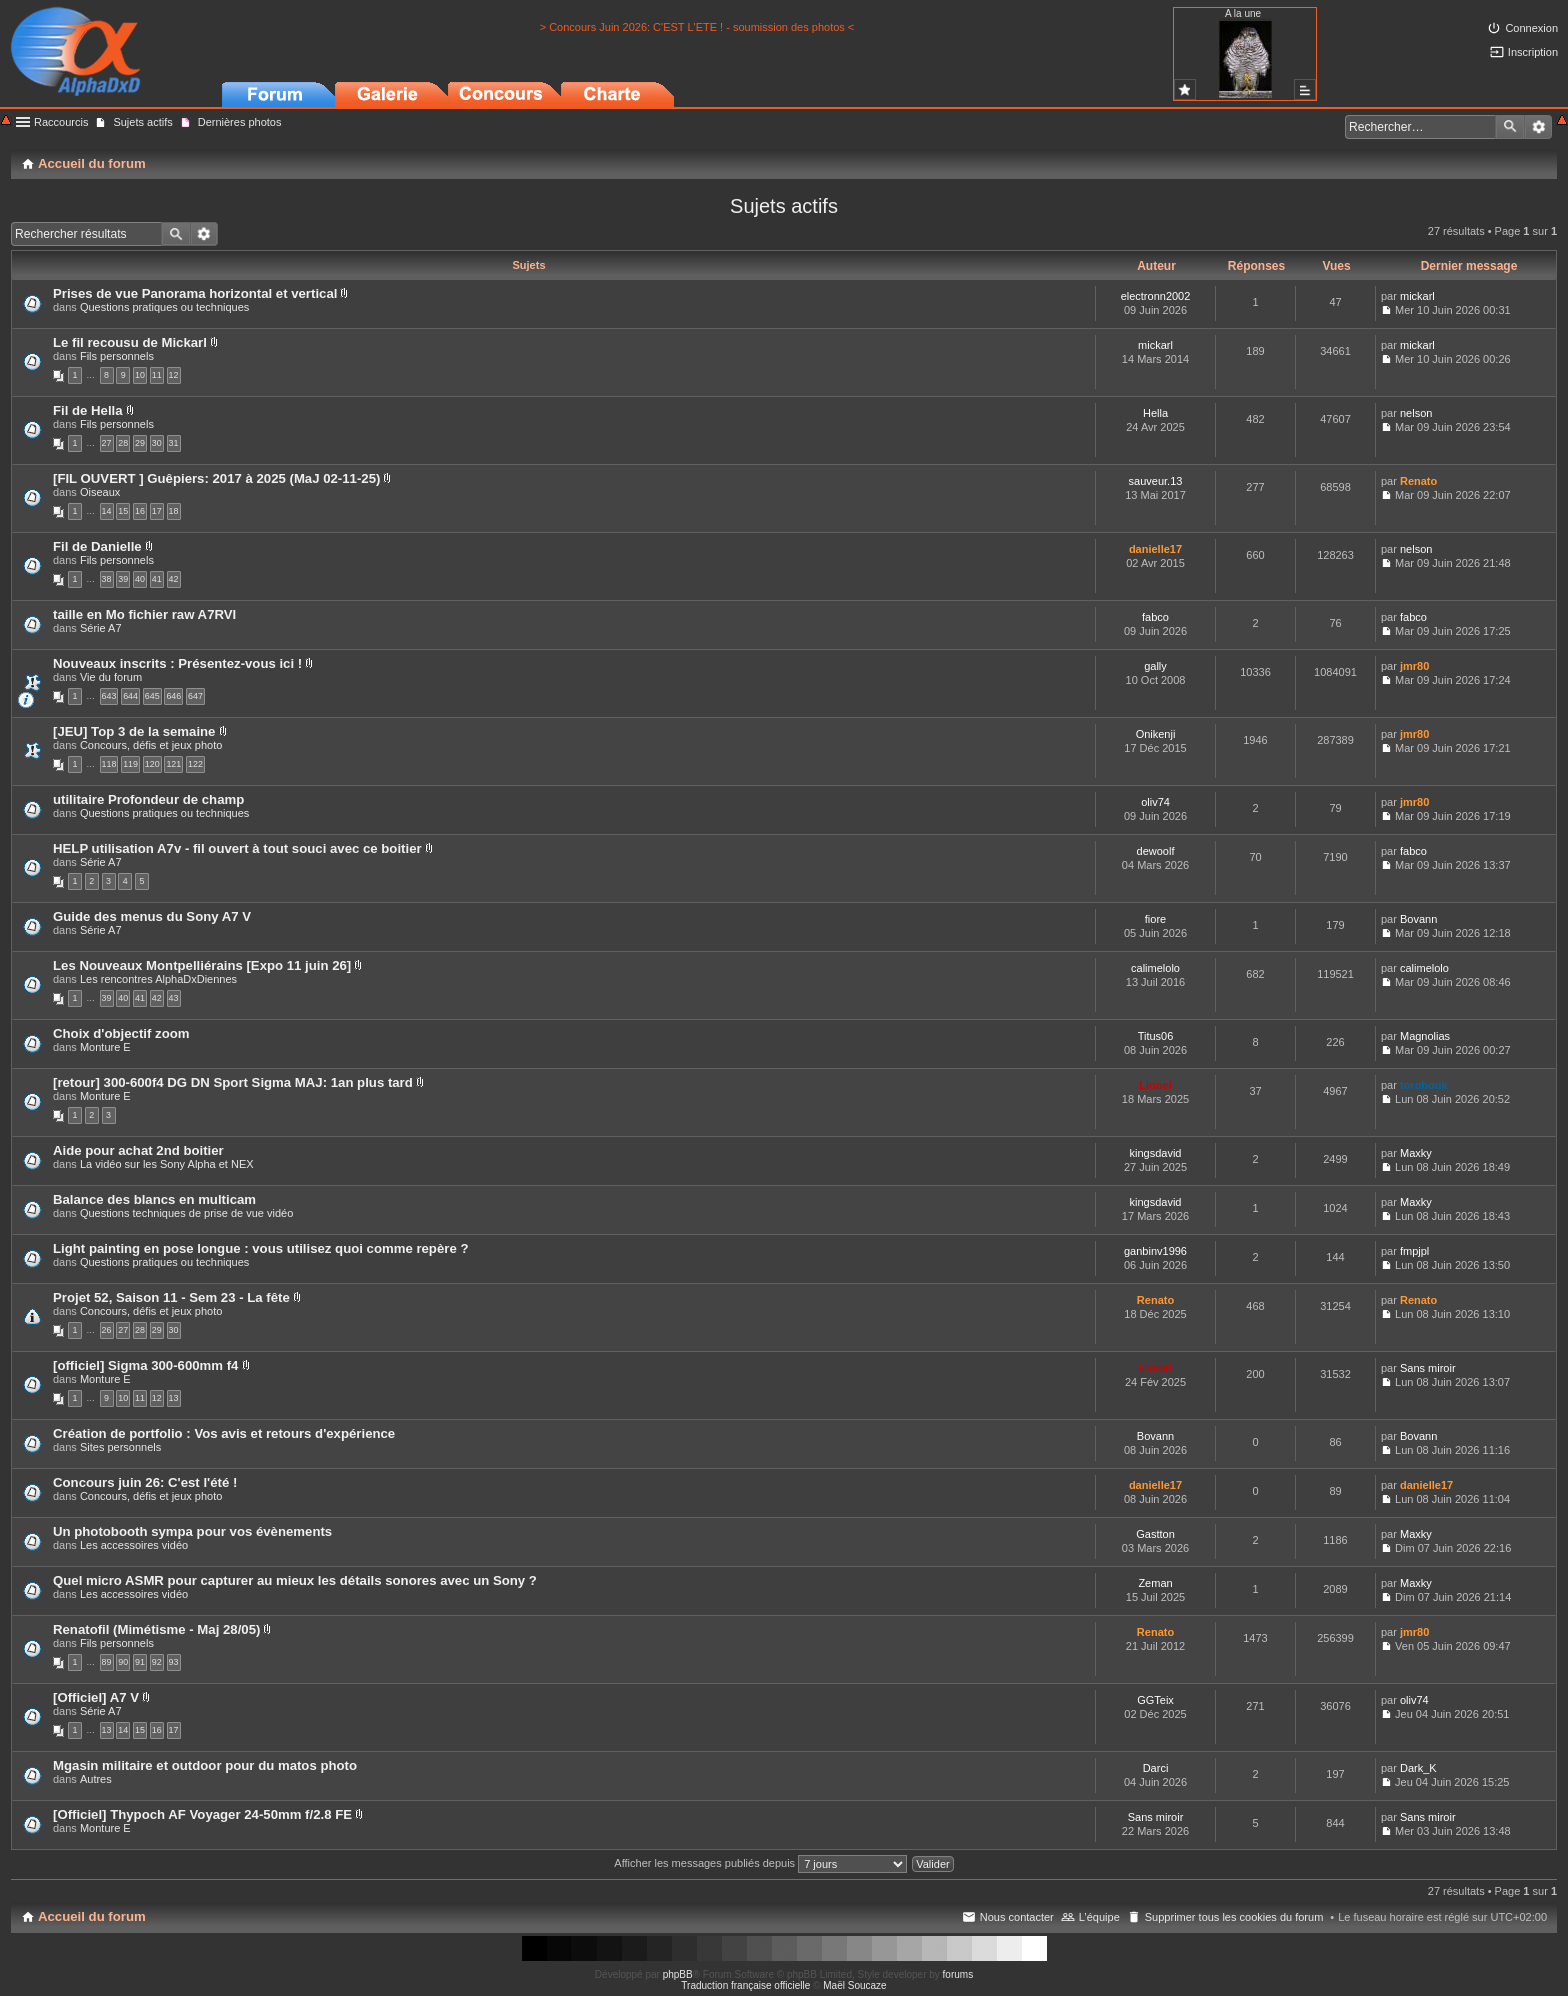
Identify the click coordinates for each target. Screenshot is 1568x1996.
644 (130, 696)
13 (174, 1398)
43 (174, 998)
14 (107, 511)
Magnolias (1425, 1036)
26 (107, 1330)
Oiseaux (100, 492)
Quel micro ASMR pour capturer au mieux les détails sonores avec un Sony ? (295, 1580)
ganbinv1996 (1155, 1251)
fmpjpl (1414, 1251)
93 (174, 1662)
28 (123, 443)
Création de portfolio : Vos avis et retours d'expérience (224, 1433)
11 (157, 375)
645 (152, 696)
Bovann (1418, 919)
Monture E (105, 1047)
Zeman (1155, 1583)
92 (157, 1662)
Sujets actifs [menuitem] (142, 122)
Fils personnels (117, 356)
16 (140, 511)
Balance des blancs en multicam (154, 1199)
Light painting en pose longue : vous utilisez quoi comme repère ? (260, 1248)
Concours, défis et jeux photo (151, 745)
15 (123, 511)
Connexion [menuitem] (1531, 28)
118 (109, 764)
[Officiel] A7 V (96, 1697)
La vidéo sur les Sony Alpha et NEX (167, 1164)
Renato (1418, 481)
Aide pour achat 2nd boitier (138, 1150)
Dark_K (1418, 1768)
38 (107, 579)
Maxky (1416, 1153)
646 (173, 696)
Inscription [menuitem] (1533, 52)
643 (109, 696)
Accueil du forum (92, 1916)
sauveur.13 (1156, 481)
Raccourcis (61, 122)
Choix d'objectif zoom (121, 1033)
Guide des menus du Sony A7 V (152, 916)
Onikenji (1156, 734)
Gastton (1155, 1534)
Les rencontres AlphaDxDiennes (158, 979)
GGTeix (1155, 1700)
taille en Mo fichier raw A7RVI (144, 614)
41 (157, 579)
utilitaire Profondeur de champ (148, 799)
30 (157, 443)
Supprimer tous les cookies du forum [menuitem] (1234, 1917)
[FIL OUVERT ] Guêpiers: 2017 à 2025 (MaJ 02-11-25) (216, 478)
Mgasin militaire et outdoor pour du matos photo (205, 1765)
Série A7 (101, 628)
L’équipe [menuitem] (1099, 1917)
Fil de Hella (88, 410)
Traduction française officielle (745, 1985)
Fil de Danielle (97, 546)
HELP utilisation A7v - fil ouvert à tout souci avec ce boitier (237, 848)
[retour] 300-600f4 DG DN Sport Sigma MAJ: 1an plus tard (233, 1082)
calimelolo (1155, 968)
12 (174, 375)
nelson (1416, 413)
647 (195, 696)
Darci (1156, 1768)
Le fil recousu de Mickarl (130, 342)
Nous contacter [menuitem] (1017, 1917)
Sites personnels (120, 1447)
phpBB (678, 1974)
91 (140, 1662)
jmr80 (1414, 666)
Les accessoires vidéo (134, 1545)
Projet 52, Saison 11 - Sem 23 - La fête (171, 1297)
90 (123, 1662)
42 (174, 579)
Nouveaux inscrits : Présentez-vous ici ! (177, 663)
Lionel (1155, 1085)
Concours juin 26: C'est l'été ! (145, 1482)
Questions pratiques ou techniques (164, 307)
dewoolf (1156, 851)
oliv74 (1155, 802)
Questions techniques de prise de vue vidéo (186, 1213)
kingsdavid (1156, 1153)
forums (958, 1974)
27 (107, 443)
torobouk (1424, 1085)
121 (173, 764)
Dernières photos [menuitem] (240, 122)
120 (152, 764)
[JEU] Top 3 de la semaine (134, 731)
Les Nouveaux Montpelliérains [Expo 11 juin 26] (202, 965)
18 (174, 511)
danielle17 (1155, 549)
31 (174, 443)
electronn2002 (1156, 296)
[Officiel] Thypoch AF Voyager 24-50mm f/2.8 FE (202, 1814)
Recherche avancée (1538, 127)
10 (140, 375)
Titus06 (1156, 1036)
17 (157, 511)
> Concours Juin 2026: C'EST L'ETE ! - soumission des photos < (697, 27)
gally (1155, 666)
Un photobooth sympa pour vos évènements (192, 1531)
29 (140, 443)
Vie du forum (111, 677)
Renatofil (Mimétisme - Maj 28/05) (156, 1629)
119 (130, 764)
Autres (96, 1779)
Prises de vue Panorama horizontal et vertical (195, 293)
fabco (1155, 617)
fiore (1155, 919)
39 (123, 579)
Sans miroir (1428, 1368)
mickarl (1417, 296)
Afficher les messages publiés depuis (760, 1863)
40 (140, 579)
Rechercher (1510, 127)
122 (195, 764)
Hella (1155, 413)
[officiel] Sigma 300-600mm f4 (145, 1365)
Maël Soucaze (854, 1985)
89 (107, 1662)
